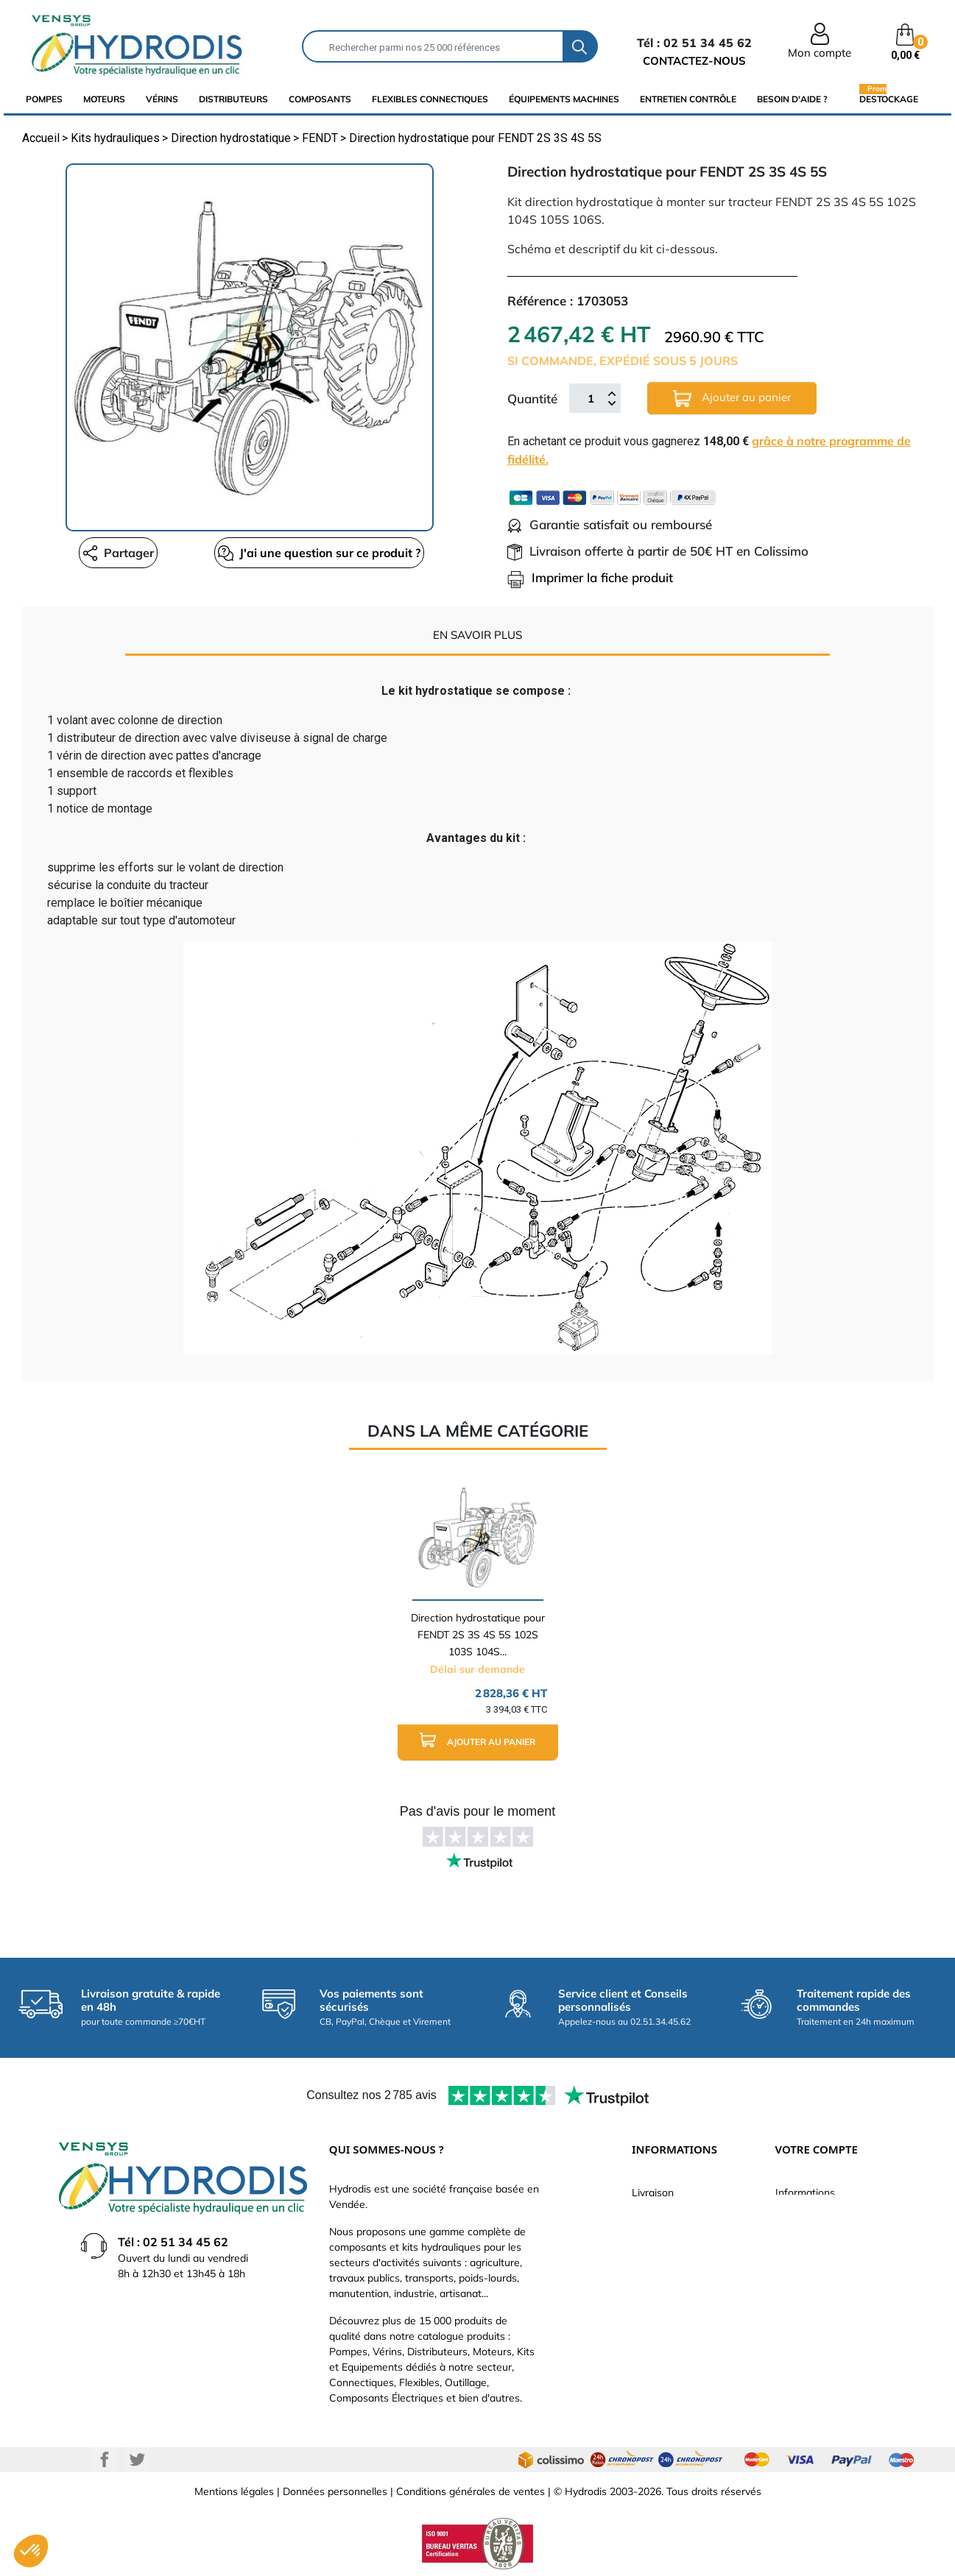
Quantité (532, 398)
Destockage (888, 99)
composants (320, 99)
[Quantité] (591, 398)
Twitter (136, 2459)
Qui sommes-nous (675, 2258)
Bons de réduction (818, 2325)
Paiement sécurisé (675, 2214)
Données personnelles (335, 2491)
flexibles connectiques (430, 99)
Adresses (797, 2303)
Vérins (162, 99)
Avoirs (790, 2280)
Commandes (805, 2258)
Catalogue (656, 2236)
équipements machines (564, 99)
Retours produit (812, 2236)
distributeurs (233, 99)
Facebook (104, 2459)
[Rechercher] (433, 46)
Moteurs (104, 99)
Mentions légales (234, 2491)
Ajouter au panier (732, 398)
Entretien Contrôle (688, 99)
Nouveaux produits (676, 2325)
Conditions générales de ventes (470, 2491)
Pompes (44, 99)
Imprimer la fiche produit (590, 577)
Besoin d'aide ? (792, 99)
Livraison (653, 2192)
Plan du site (659, 2347)
